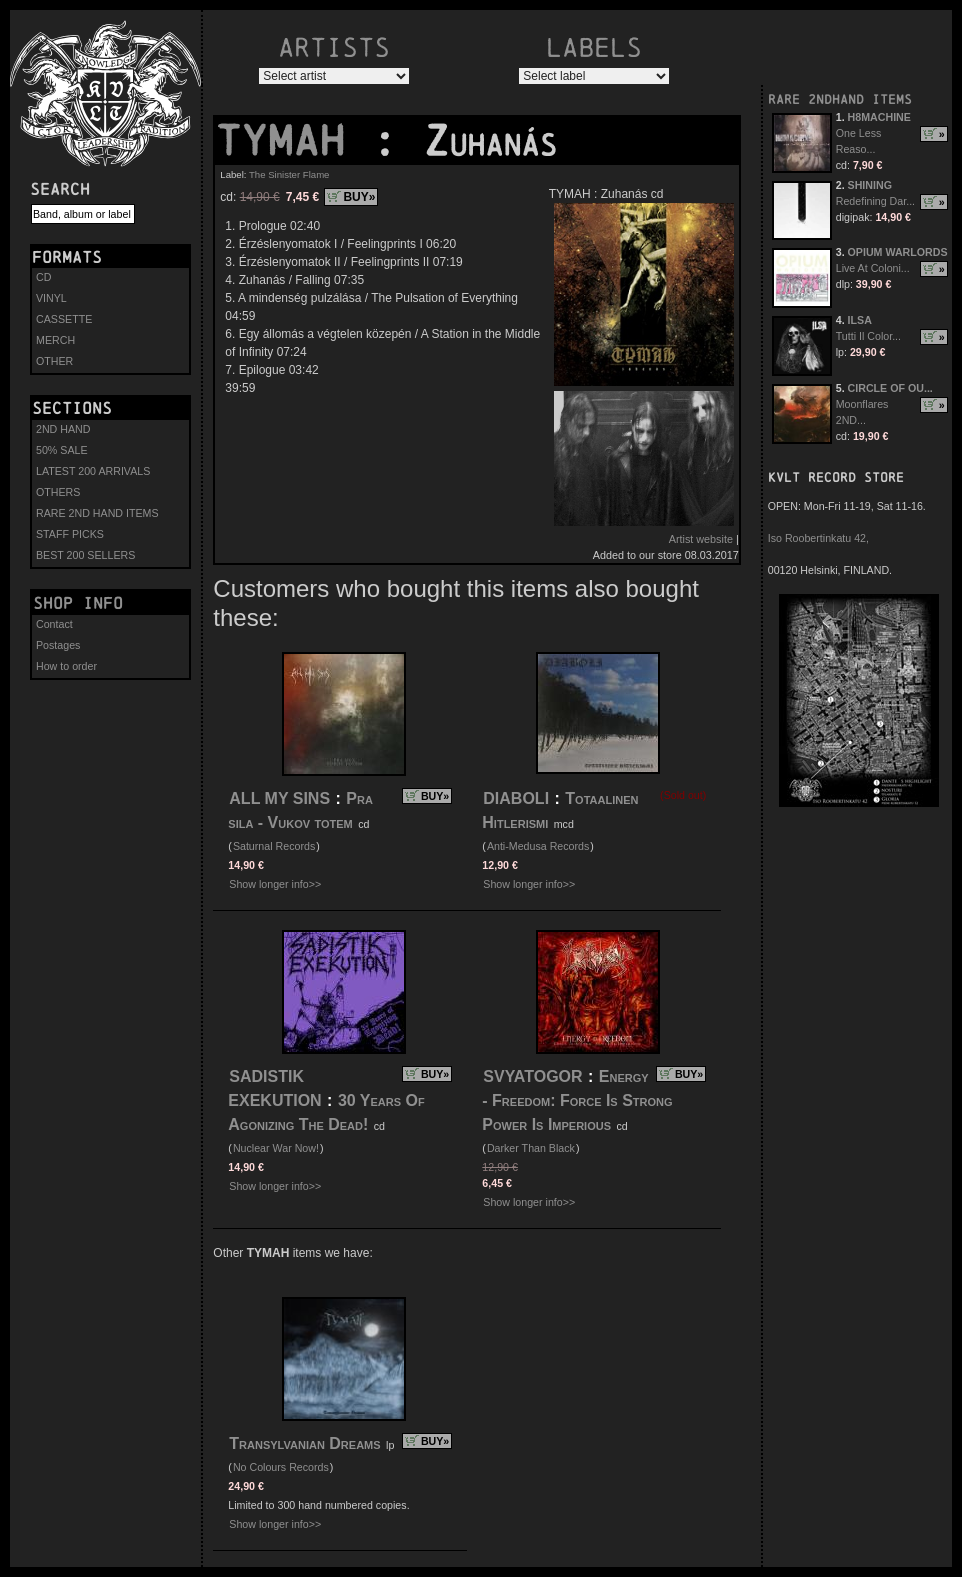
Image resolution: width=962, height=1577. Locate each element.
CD (43, 277)
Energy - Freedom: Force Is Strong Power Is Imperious (577, 1100)
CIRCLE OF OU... (890, 388)
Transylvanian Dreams (304, 1443)
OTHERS (58, 492)
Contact (54, 624)
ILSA (860, 320)
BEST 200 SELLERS (85, 555)
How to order (66, 666)
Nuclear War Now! (276, 1148)
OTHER (54, 361)
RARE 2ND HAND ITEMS (97, 513)
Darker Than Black (531, 1148)
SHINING (870, 185)
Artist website (701, 539)
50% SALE (62, 450)
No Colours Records (281, 1467)
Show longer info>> (275, 884)
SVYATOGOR (532, 1076)
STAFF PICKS (70, 534)
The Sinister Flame (289, 174)
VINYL (51, 298)
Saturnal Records (274, 846)
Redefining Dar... (875, 201)
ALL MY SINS (279, 798)
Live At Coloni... (873, 268)
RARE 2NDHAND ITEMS (840, 99)
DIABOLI (516, 798)
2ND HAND (63, 429)
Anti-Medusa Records (538, 846)
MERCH (55, 340)
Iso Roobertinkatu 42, (818, 538)
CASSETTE (64, 319)
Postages (58, 645)
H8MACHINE (879, 117)
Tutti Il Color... (868, 336)
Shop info (78, 603)
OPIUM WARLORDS (898, 252)
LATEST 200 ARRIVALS (93, 471)
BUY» (359, 197)
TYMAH (293, 141)
